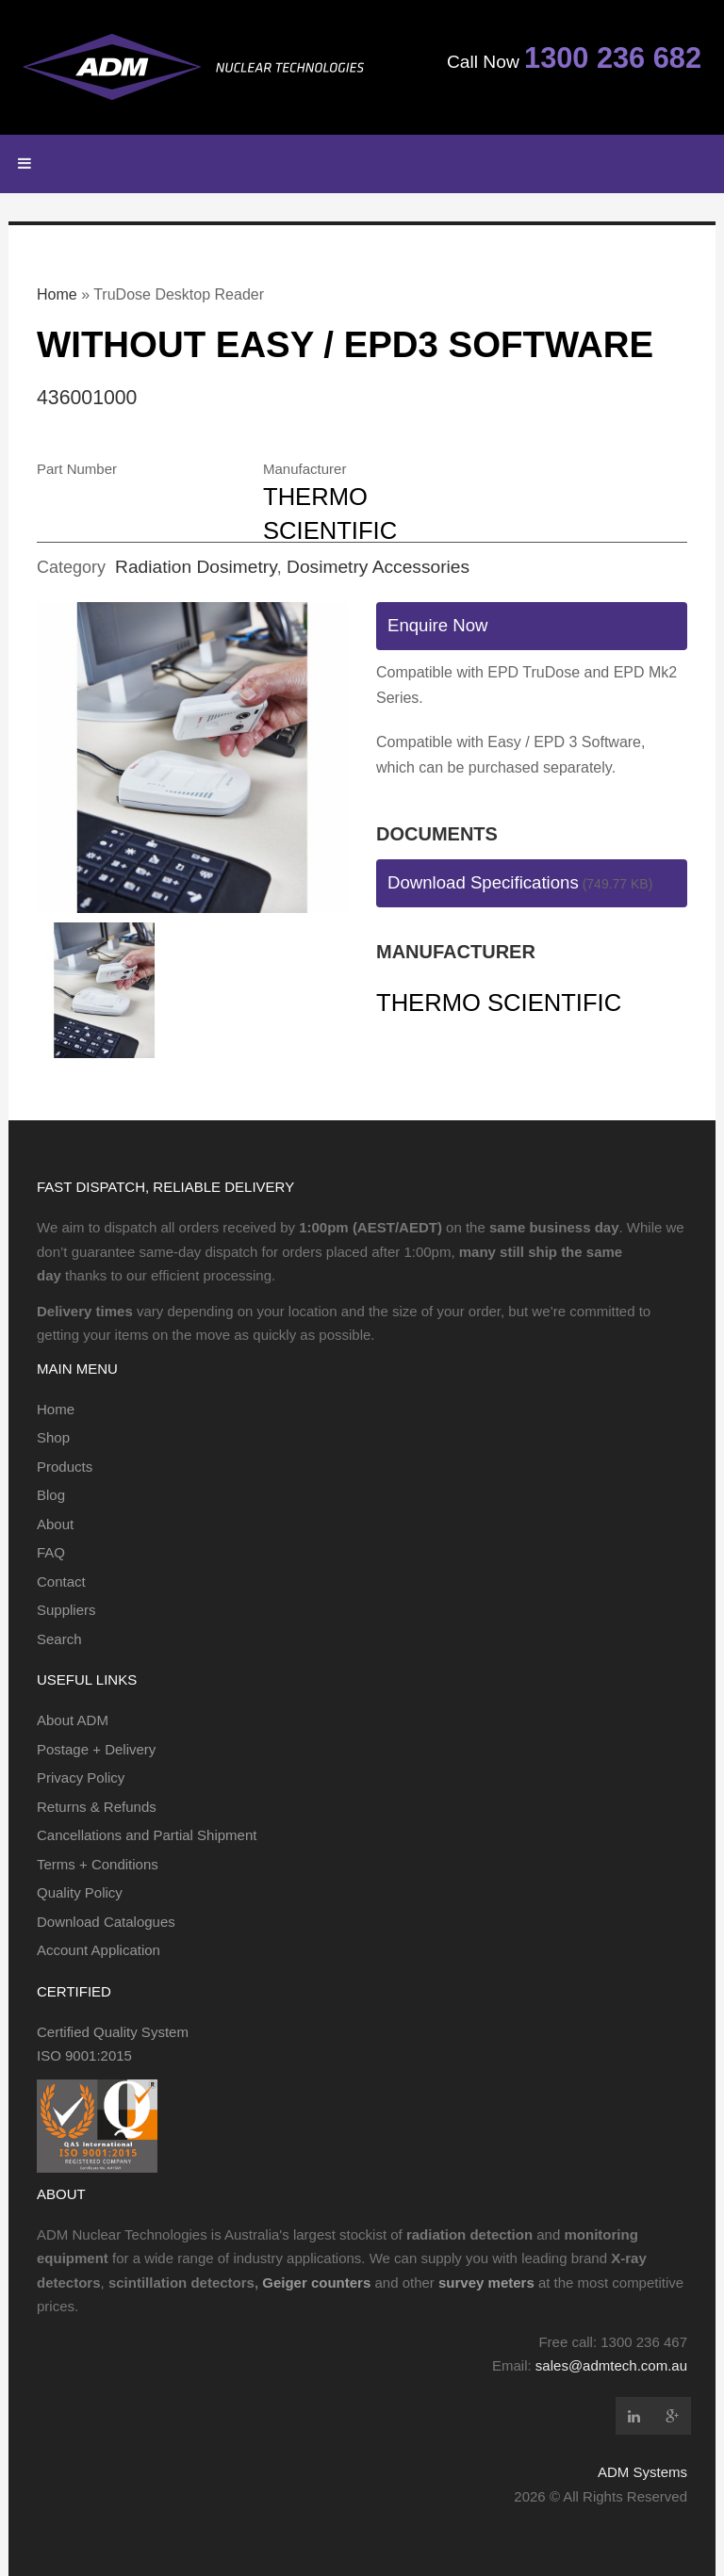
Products (64, 1467)
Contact (61, 1581)
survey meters (486, 2282)
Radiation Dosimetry (195, 567)
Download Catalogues (106, 1922)
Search (59, 1639)
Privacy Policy (80, 1777)
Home (57, 294)
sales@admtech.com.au (611, 2365)
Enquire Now (437, 625)
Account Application (98, 1950)
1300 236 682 (612, 57)
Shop (53, 1437)
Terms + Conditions (97, 1864)
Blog (51, 1495)
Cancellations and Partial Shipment (146, 1835)
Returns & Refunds (96, 1807)
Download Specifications (483, 882)
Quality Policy (80, 1892)
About (55, 1524)
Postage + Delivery (96, 1749)
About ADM (72, 1720)
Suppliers (66, 1610)
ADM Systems (642, 2472)
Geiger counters (316, 2282)
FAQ (51, 1552)
